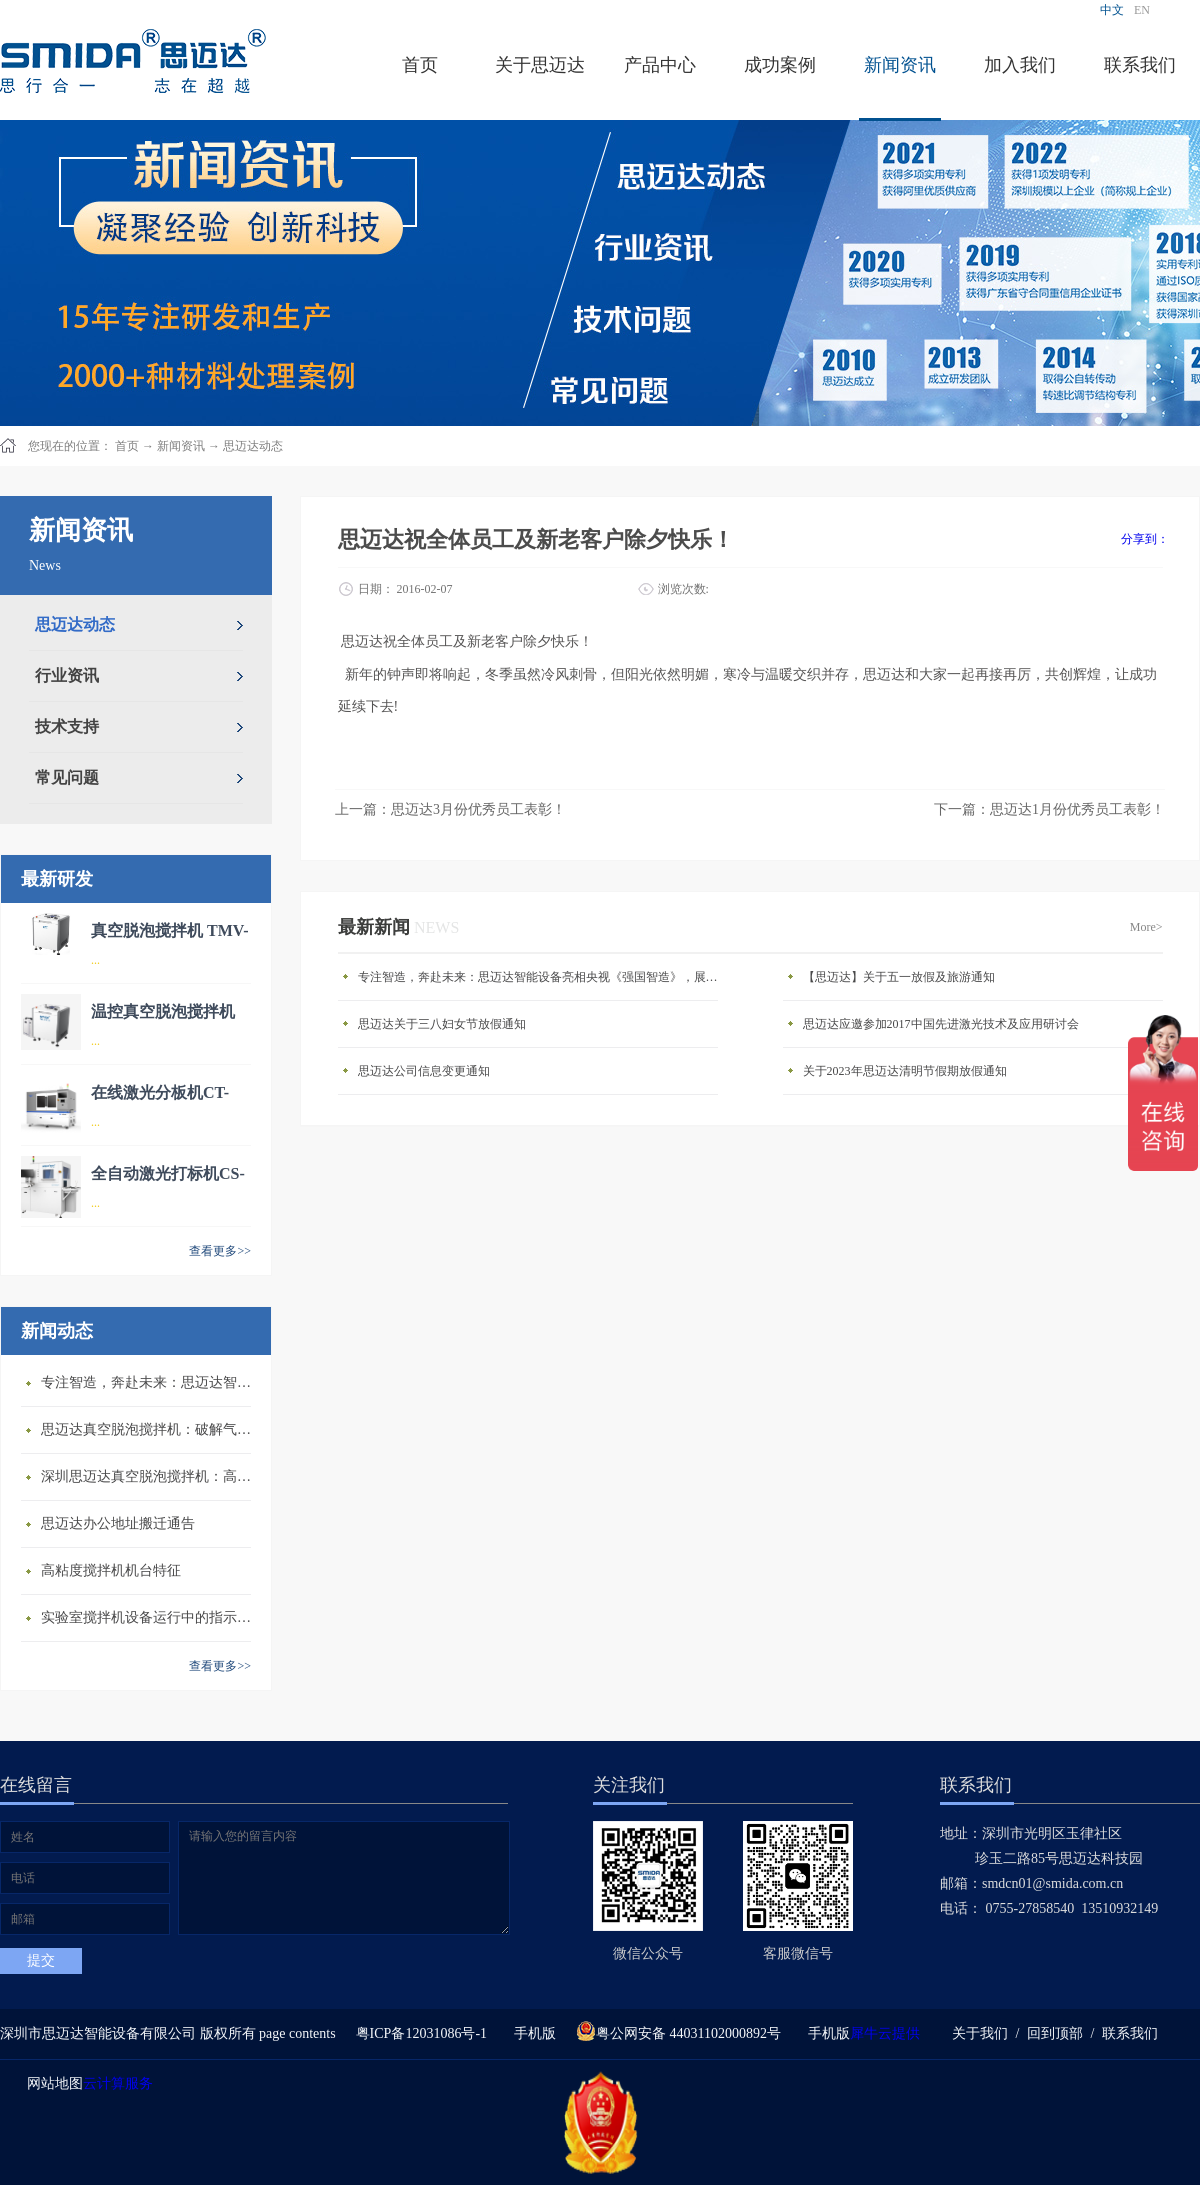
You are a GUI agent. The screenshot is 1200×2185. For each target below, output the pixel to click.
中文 (1112, 10)
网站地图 (51, 2083)
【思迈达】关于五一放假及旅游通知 (899, 977)
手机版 (531, 2033)
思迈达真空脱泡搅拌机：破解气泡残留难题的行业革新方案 (151, 1429)
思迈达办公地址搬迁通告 (118, 1523)
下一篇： (1049, 809)
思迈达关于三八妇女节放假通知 (442, 1024)
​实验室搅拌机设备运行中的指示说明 (151, 1617)
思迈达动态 (253, 446)
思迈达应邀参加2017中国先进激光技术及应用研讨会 (941, 1024)
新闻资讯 (181, 446)
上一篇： (450, 809)
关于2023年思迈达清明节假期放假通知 (905, 1071)
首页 (420, 65)
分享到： (1145, 539)
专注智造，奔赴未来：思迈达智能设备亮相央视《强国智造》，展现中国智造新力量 (151, 1382)
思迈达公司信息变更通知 (424, 1071)
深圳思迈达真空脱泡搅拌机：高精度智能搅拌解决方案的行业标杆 (151, 1476)
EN (1142, 10)
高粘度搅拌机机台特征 (111, 1570)
